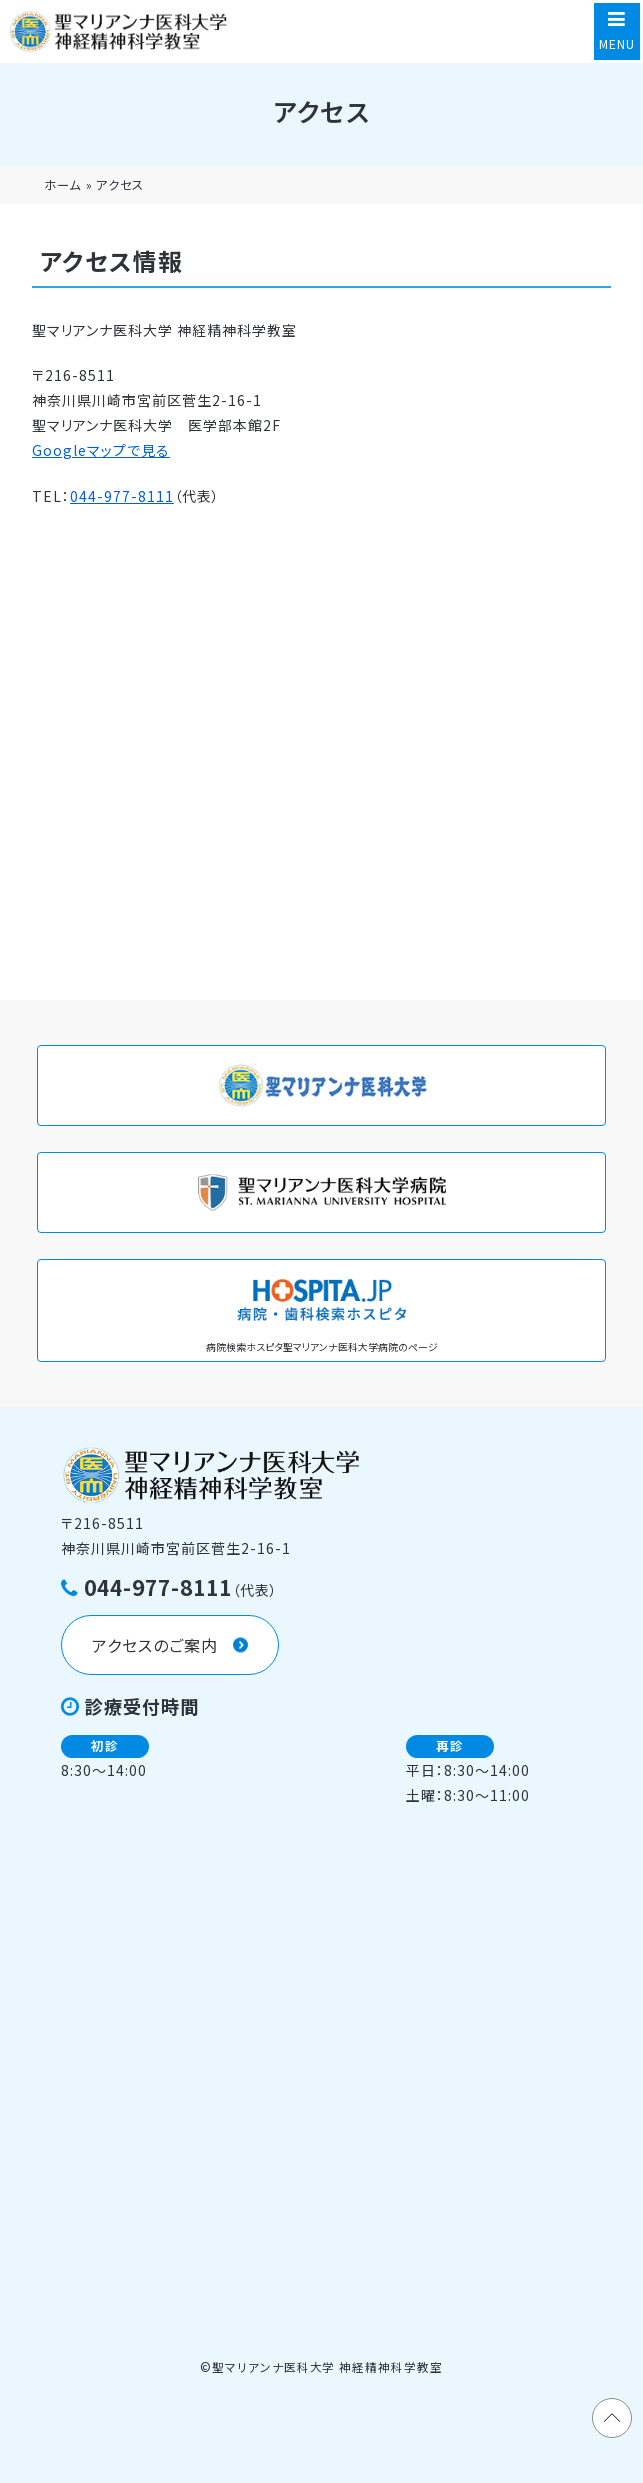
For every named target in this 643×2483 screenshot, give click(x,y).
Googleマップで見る (101, 450)
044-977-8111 (122, 496)
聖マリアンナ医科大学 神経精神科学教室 (328, 2366)
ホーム (62, 185)
